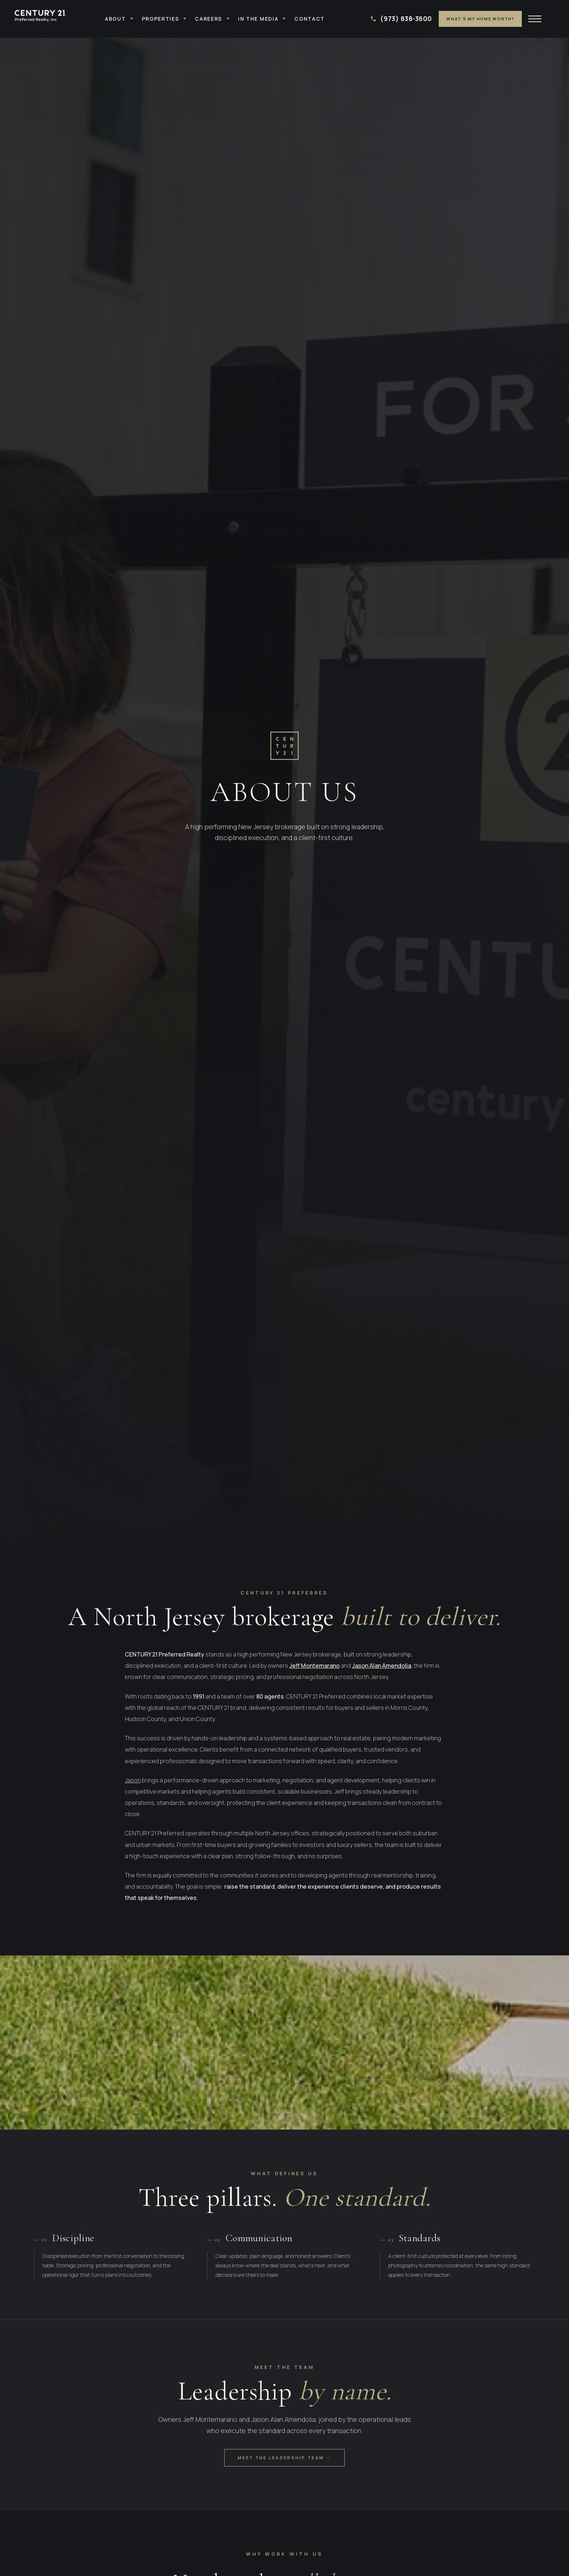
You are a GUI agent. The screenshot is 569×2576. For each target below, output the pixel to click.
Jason (133, 1780)
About (115, 18)
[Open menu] (536, 18)
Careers (208, 18)
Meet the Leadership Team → (284, 2457)
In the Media (258, 18)
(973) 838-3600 (406, 18)
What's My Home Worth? (480, 18)
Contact (309, 18)
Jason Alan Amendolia (381, 1666)
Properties (160, 18)
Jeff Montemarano (314, 1666)
